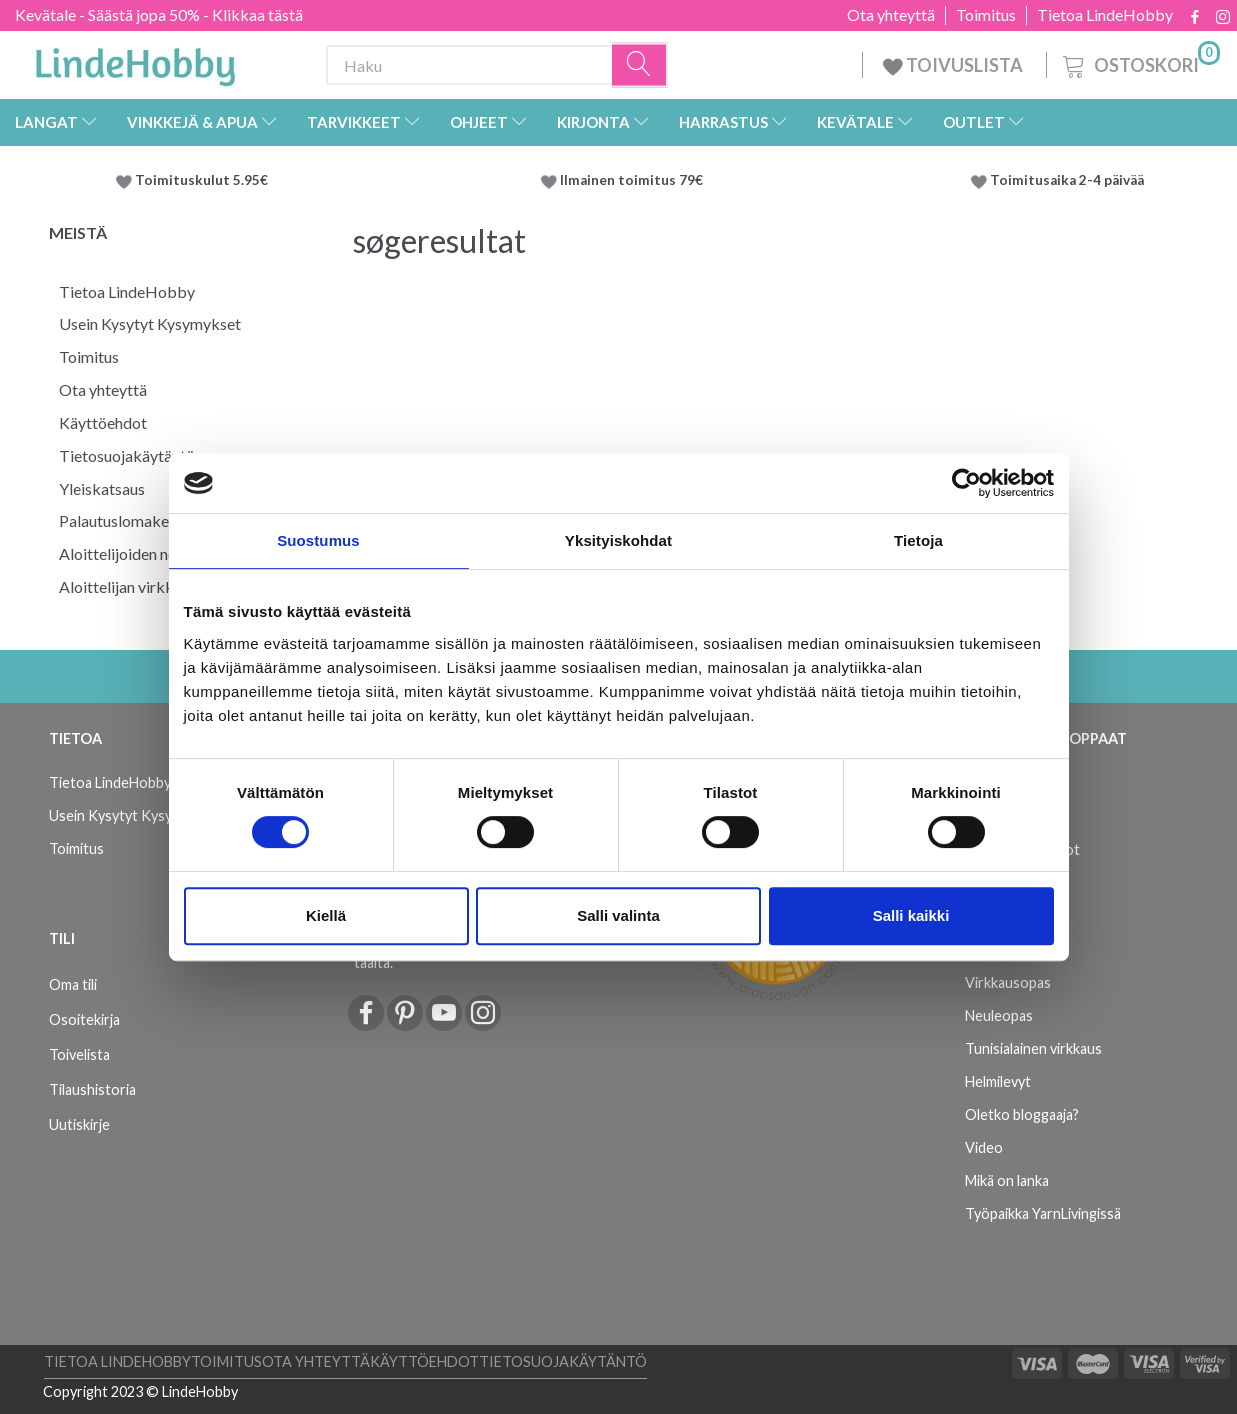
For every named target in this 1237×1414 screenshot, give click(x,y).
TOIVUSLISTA (954, 65)
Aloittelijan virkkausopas (144, 586)
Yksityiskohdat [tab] (618, 540)
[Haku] (640, 65)
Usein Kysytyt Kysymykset (150, 323)
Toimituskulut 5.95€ (201, 180)
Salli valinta (618, 915)
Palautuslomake (114, 520)
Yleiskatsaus (102, 488)
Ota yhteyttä (891, 15)
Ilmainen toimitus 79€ (634, 180)
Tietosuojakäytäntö (127, 455)
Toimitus (986, 15)
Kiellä (326, 915)
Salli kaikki (911, 915)
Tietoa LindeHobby (1105, 15)
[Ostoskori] (1139, 62)
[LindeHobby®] (135, 61)
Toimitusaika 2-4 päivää (1067, 180)
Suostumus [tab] (318, 540)
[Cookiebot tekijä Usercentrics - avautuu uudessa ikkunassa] (966, 483)
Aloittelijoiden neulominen (148, 553)
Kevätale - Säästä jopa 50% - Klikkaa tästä (159, 14)
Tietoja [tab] (918, 540)
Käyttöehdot (103, 422)
